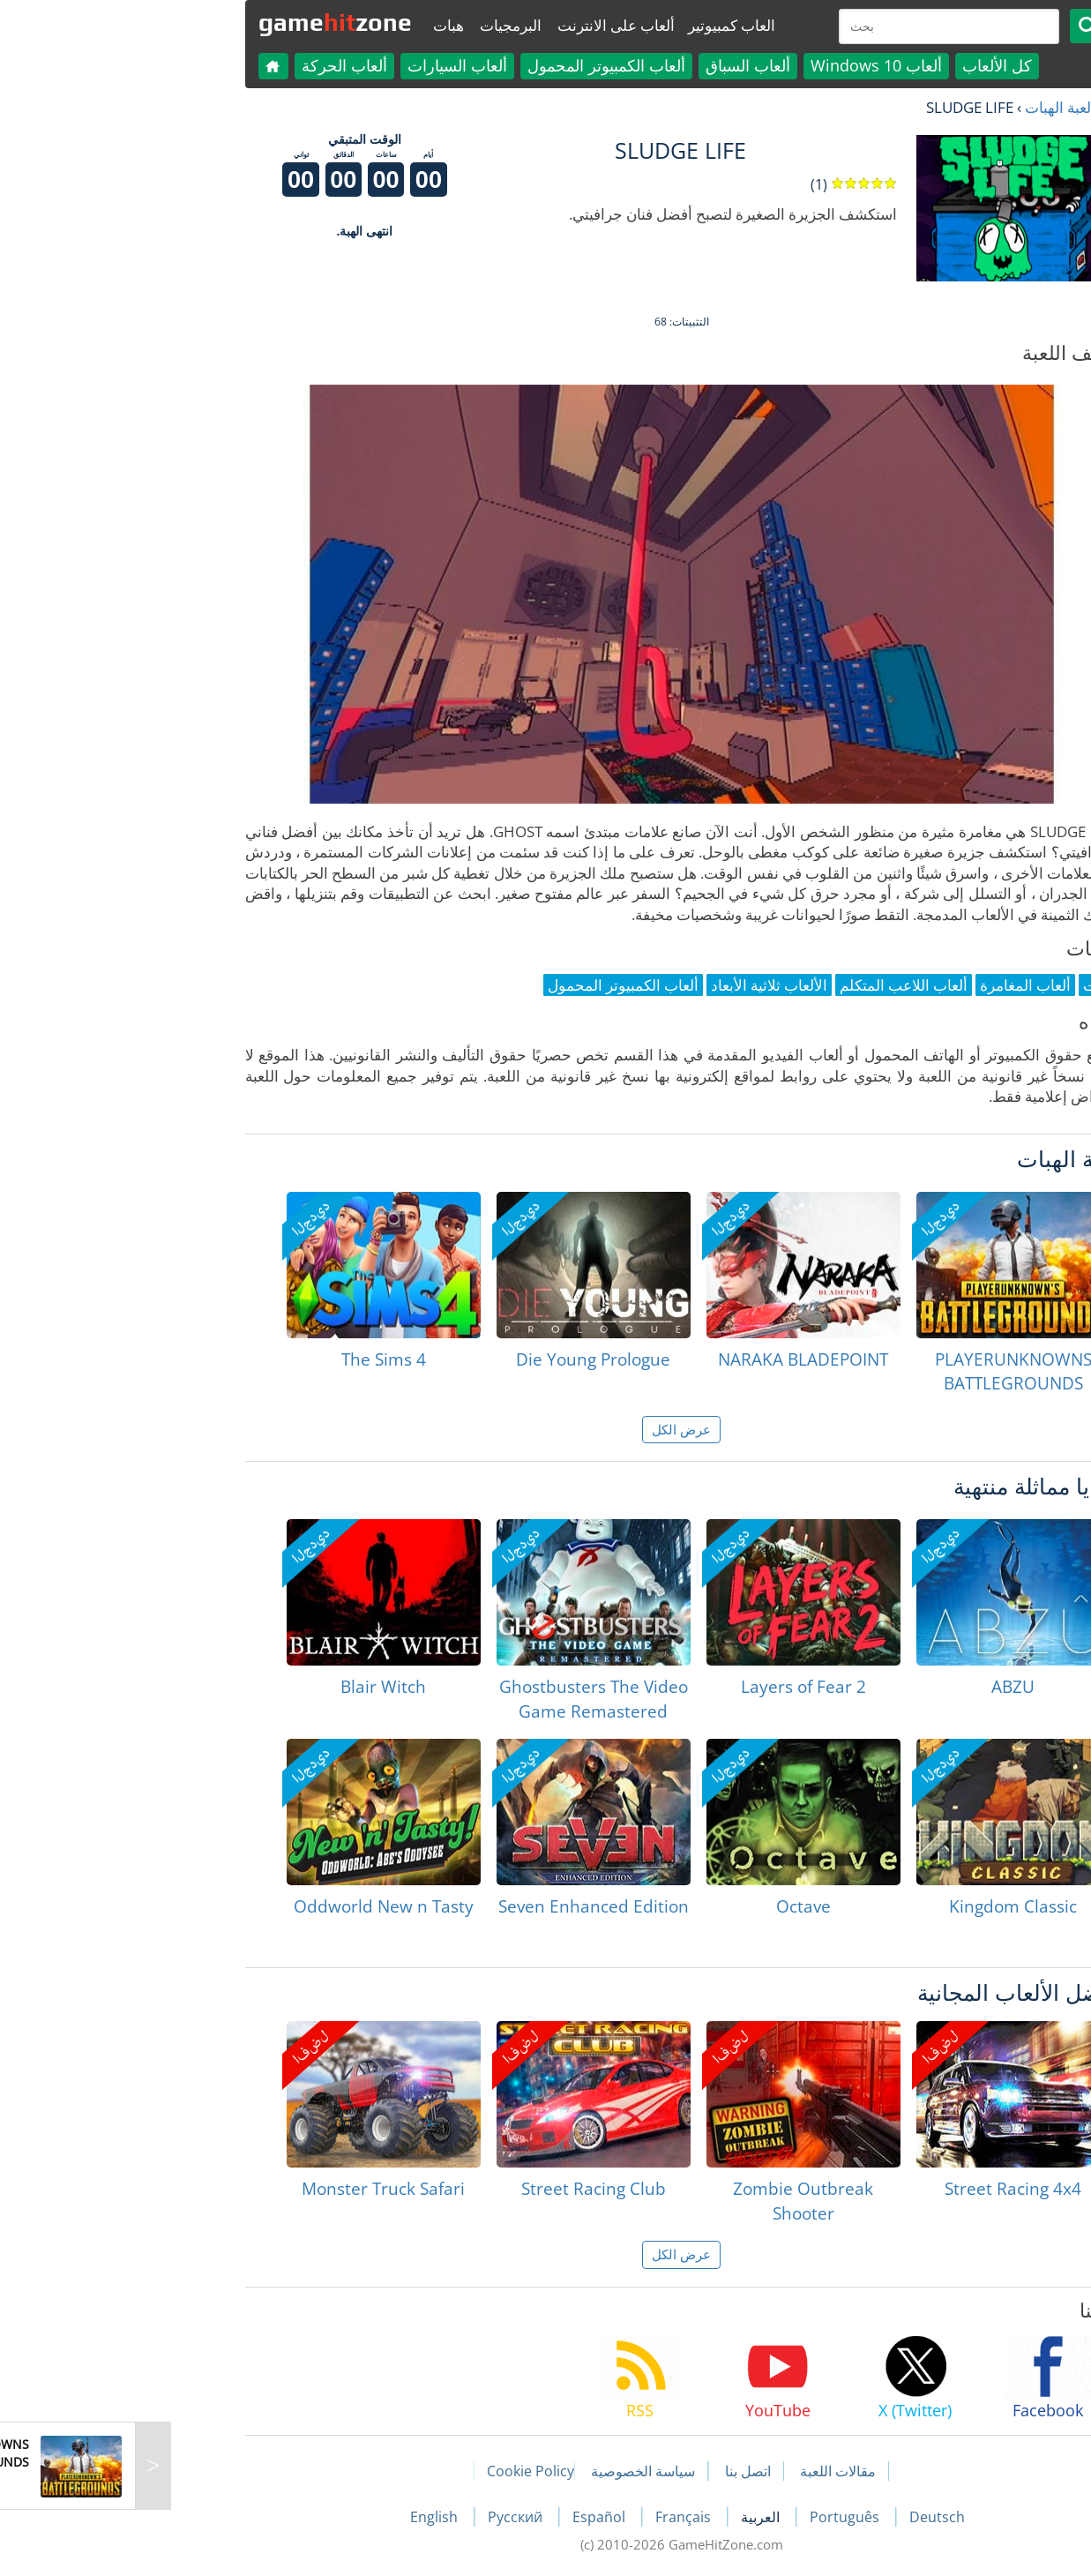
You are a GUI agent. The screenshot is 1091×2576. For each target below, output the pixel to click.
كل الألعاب (861, 65)
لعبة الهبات (922, 107)
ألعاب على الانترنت (480, 25)
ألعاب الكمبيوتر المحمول (470, 65)
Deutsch (801, 2517)
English (299, 2517)
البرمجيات (375, 25)
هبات (312, 25)
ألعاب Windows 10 (740, 65)
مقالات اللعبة (702, 2471)
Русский (381, 2517)
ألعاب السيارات (321, 65)
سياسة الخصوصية (507, 2471)
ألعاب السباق (612, 65)
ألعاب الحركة (208, 65)
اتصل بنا (612, 2471)
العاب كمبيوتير (595, 25)
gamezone (199, 22)
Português (710, 2517)
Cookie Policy (394, 2471)
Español (465, 2517)
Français (549, 2517)
